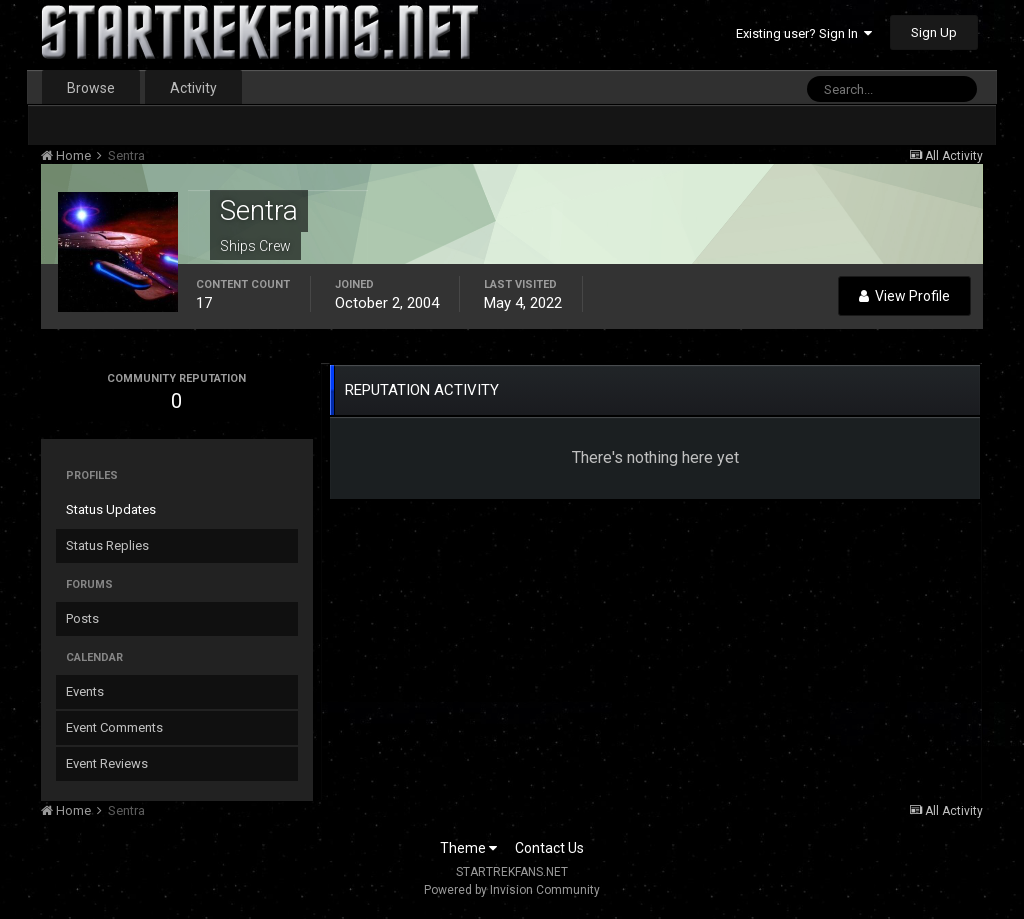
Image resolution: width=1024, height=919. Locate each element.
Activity (193, 88)
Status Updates (111, 509)
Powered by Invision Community (512, 890)
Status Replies (107, 545)
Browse (91, 88)
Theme (468, 848)
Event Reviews (107, 763)
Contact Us (549, 848)
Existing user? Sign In (804, 33)
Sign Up (934, 32)
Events (85, 691)
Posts (82, 618)
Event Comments (114, 727)
